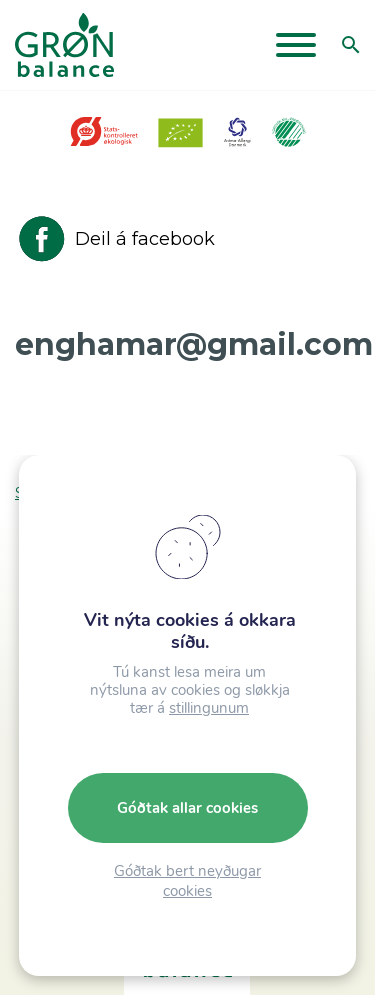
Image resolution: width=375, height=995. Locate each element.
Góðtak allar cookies (187, 808)
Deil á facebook (115, 239)
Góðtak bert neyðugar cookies (187, 881)
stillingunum (209, 708)
